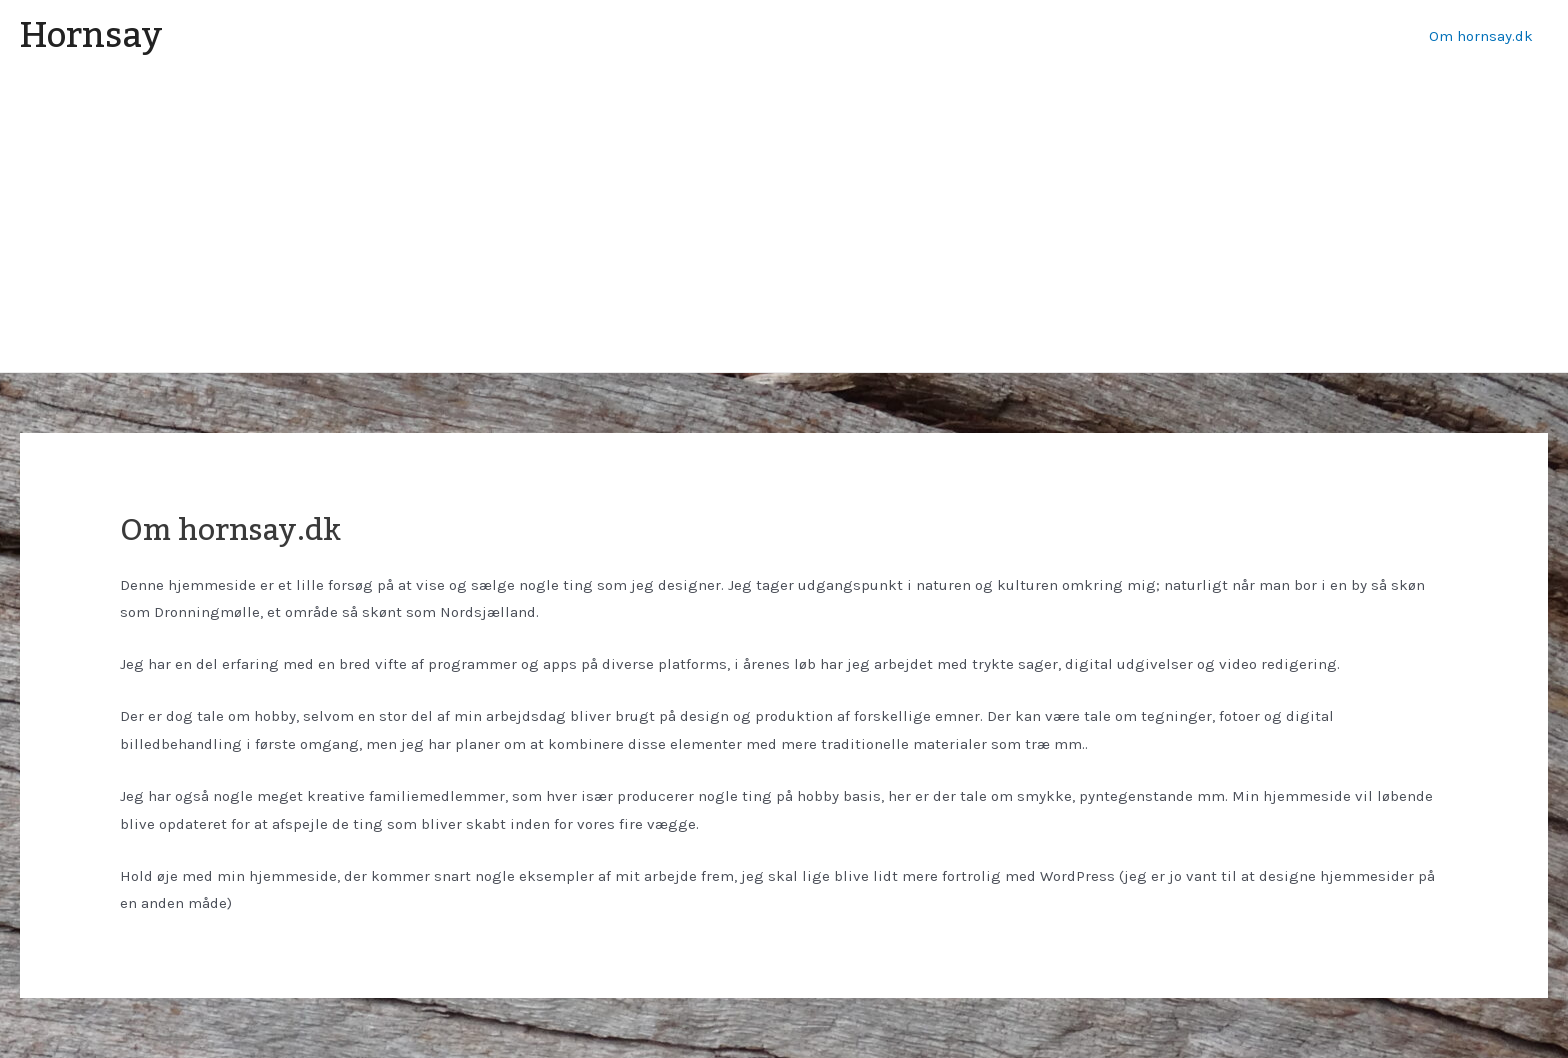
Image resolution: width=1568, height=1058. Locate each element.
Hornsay (91, 36)
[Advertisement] (784, 222)
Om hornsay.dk (1481, 36)
